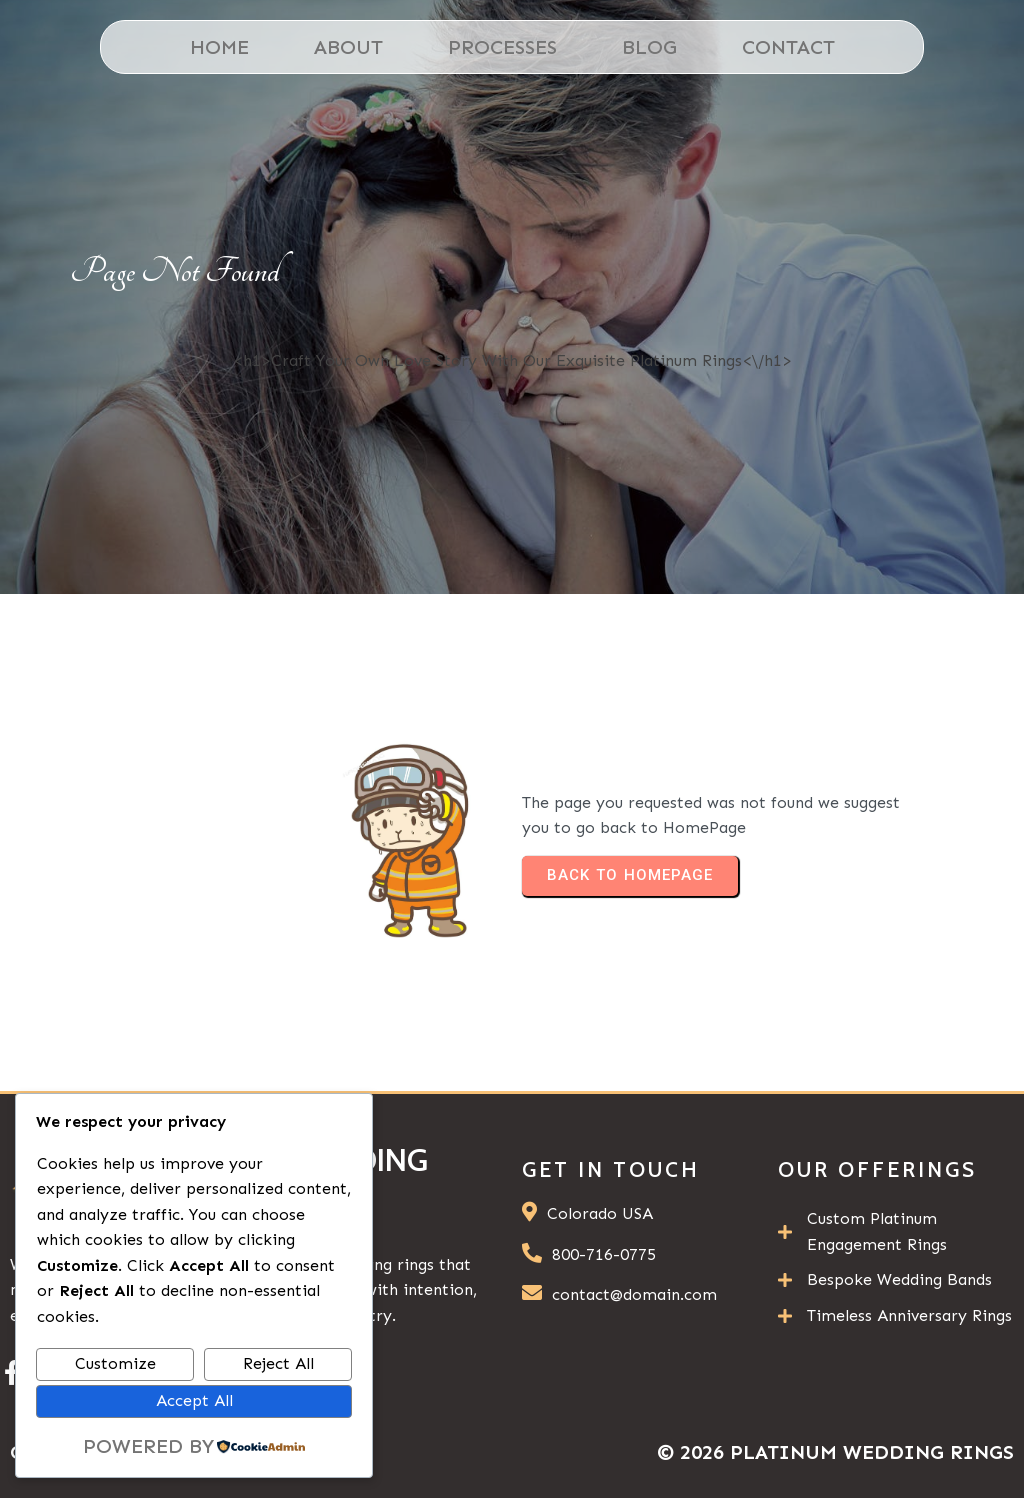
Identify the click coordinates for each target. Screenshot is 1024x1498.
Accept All (194, 1400)
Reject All (278, 1363)
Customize (115, 1363)
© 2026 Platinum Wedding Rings (835, 1452)
